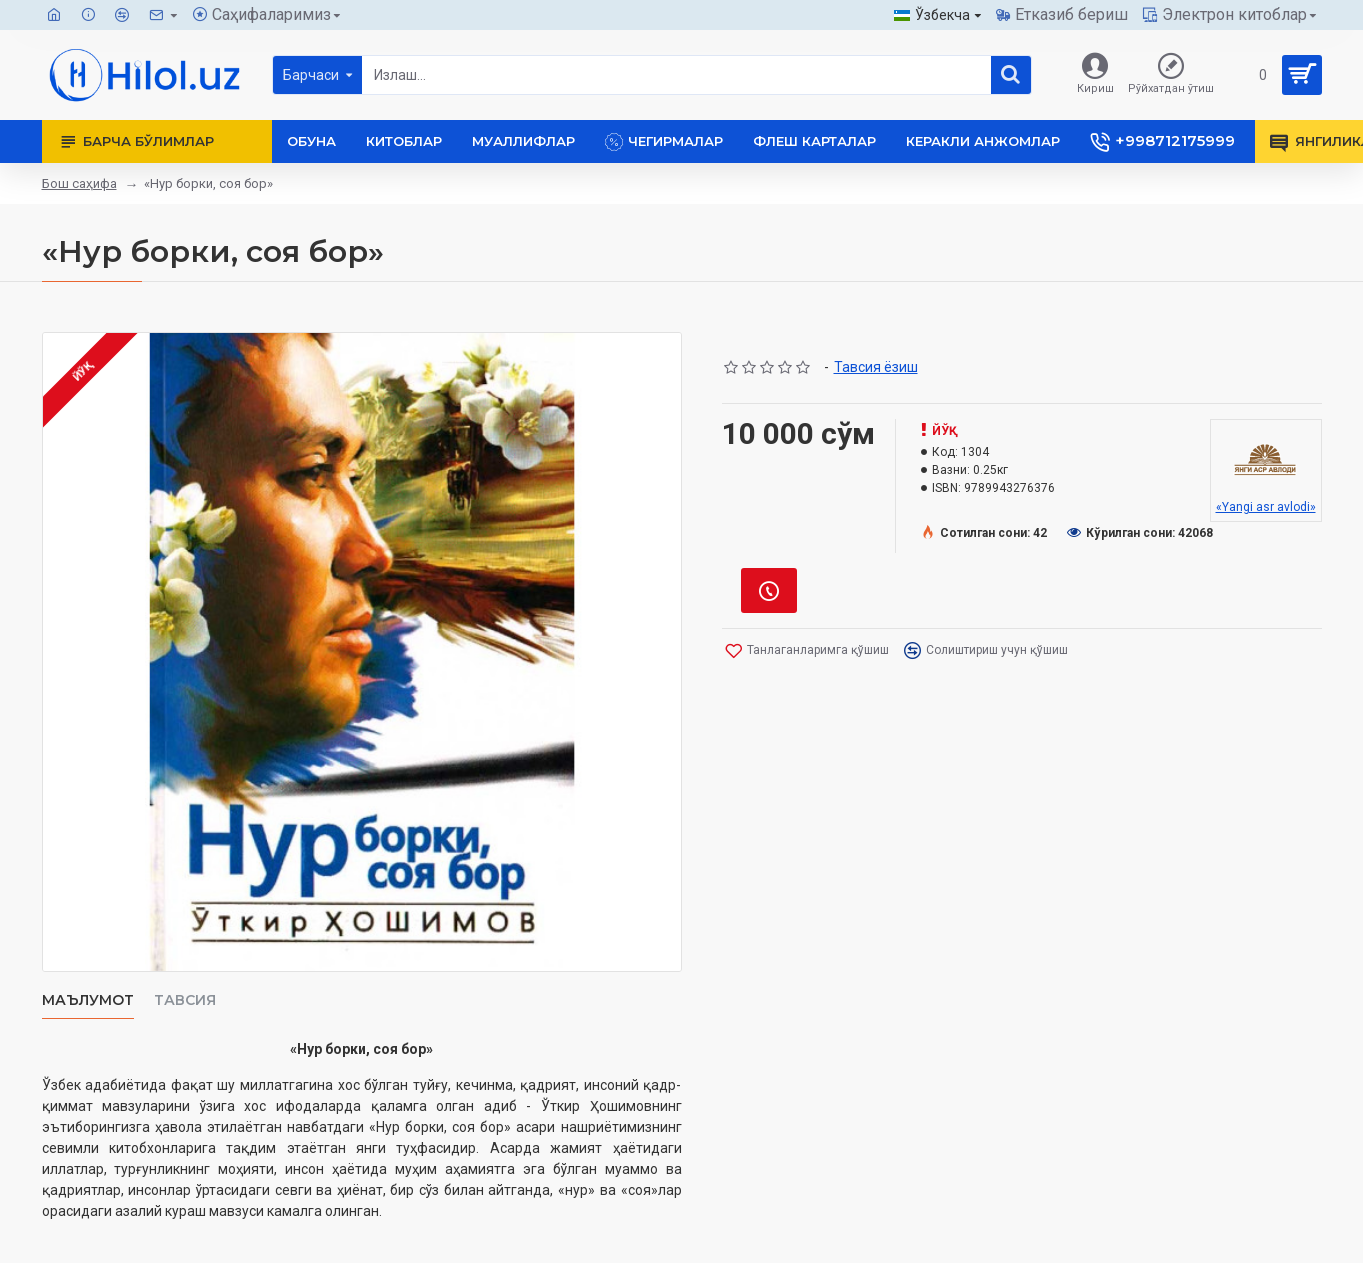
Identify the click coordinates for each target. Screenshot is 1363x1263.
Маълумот (88, 1000)
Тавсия (185, 1000)
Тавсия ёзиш (876, 367)
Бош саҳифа (79, 183)
